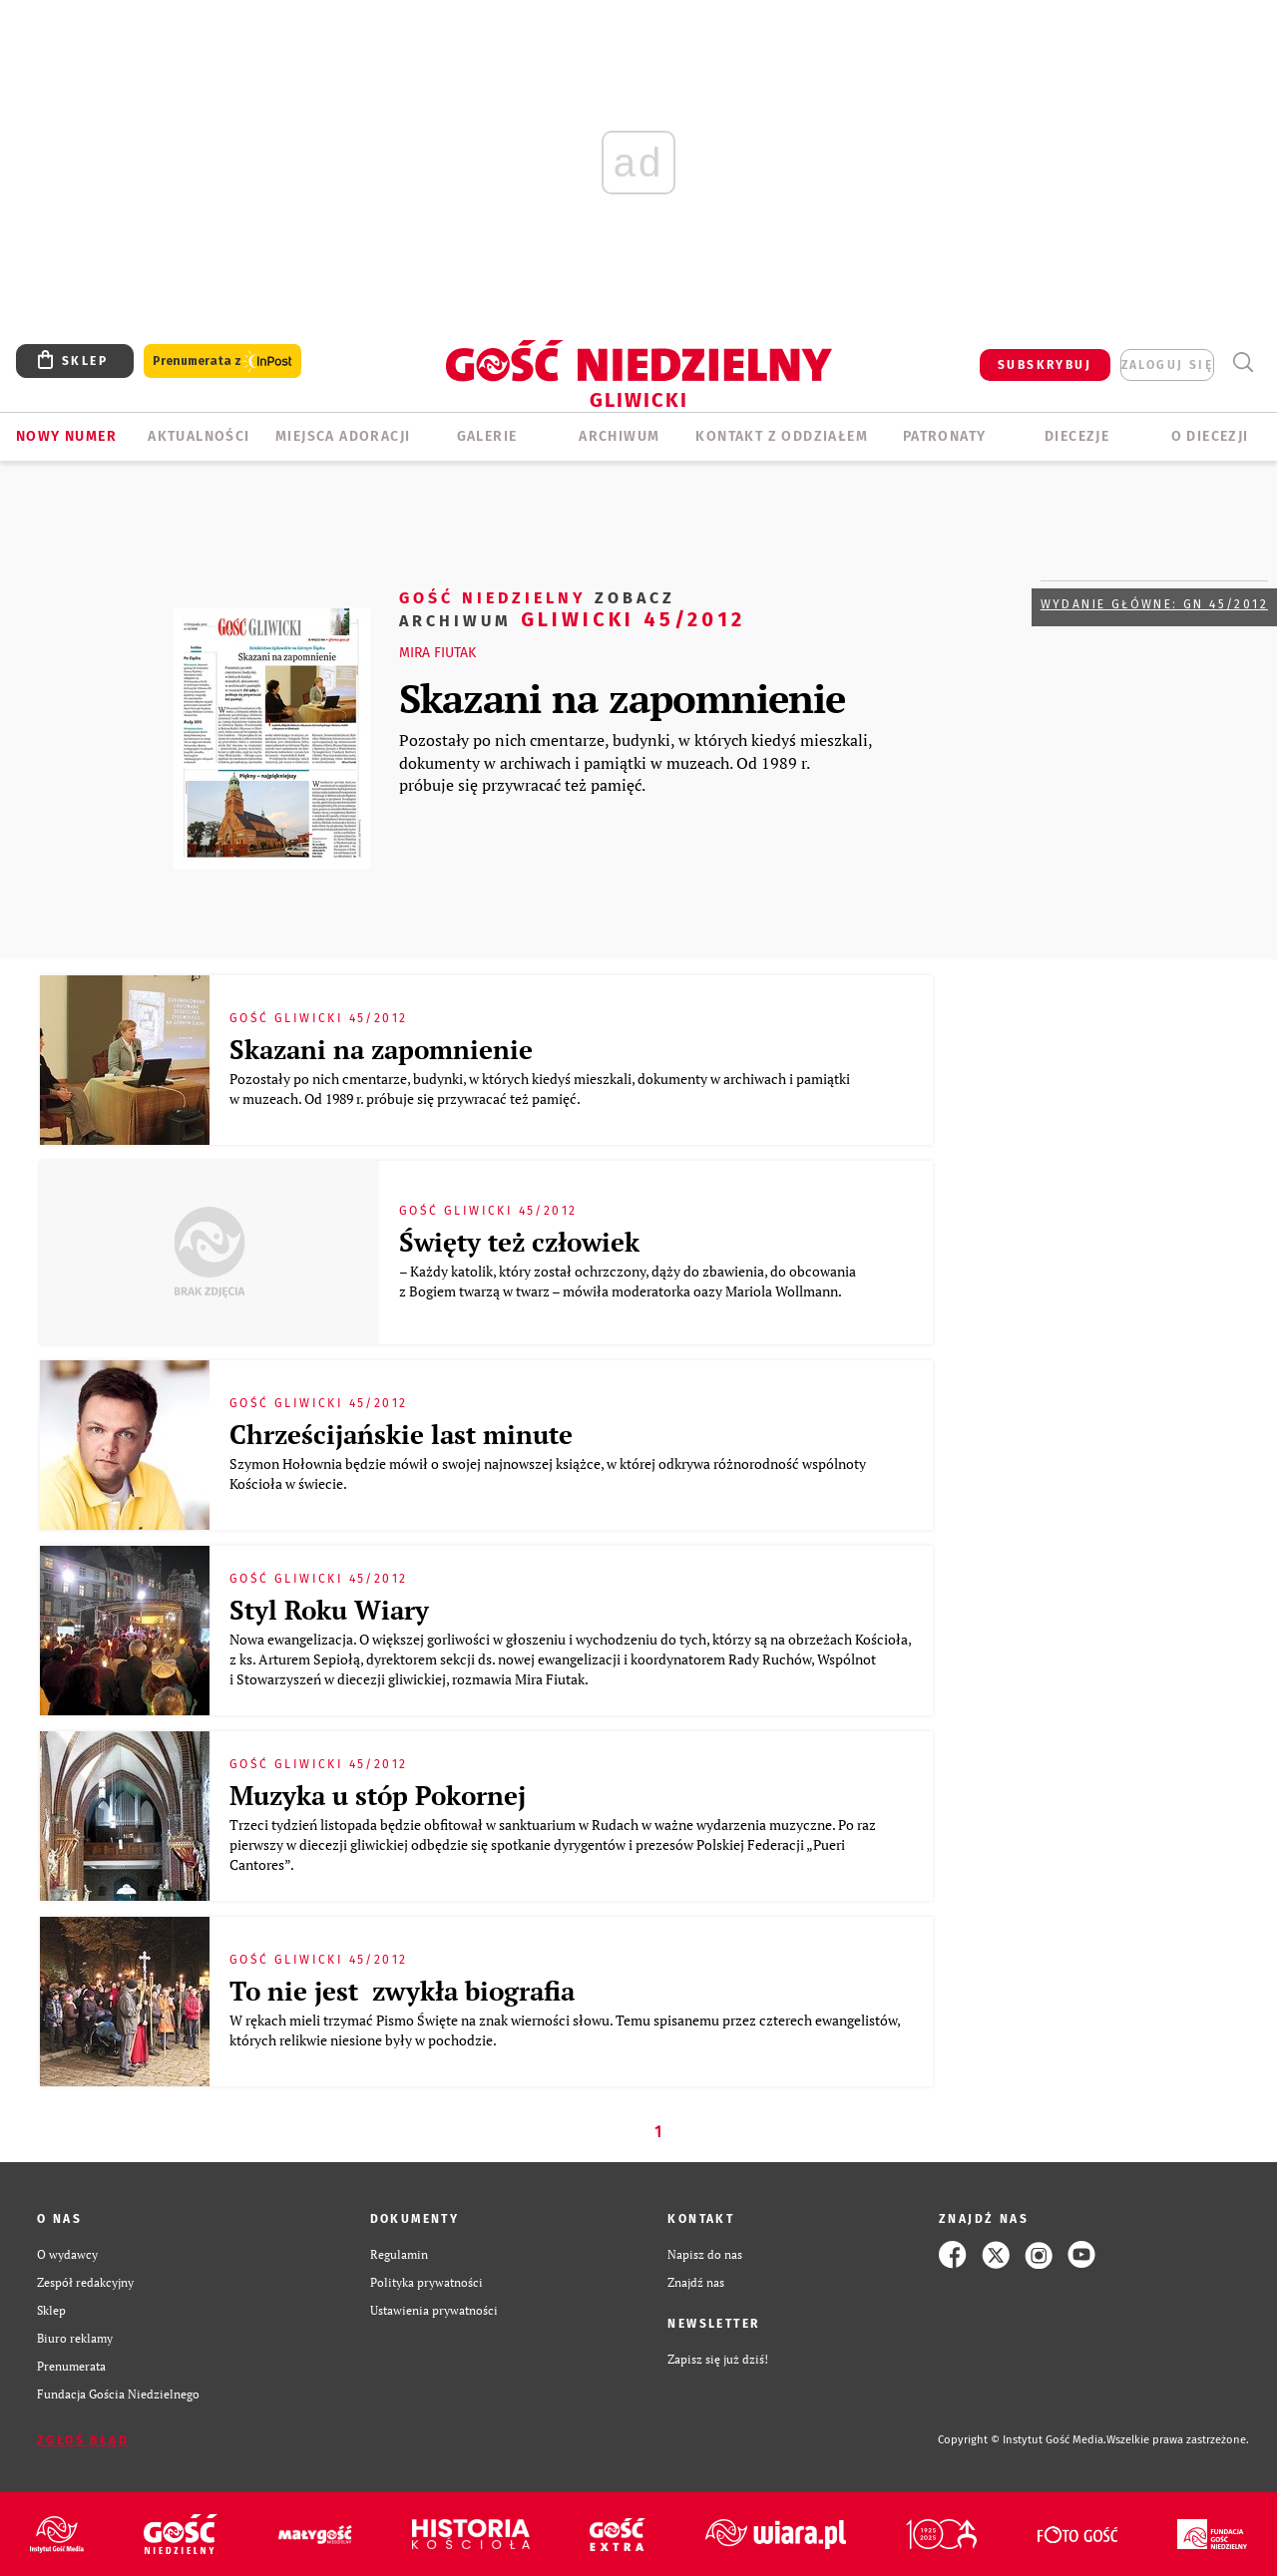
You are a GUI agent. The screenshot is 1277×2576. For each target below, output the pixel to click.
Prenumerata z (222, 361)
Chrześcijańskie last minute (401, 1434)
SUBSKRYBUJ (1044, 365)
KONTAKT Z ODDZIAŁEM (781, 436)
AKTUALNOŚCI (198, 436)
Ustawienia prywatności (434, 2310)
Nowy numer (66, 436)
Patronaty (945, 436)
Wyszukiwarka (1242, 362)
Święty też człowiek (519, 1242)
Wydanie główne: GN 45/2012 (1154, 604)
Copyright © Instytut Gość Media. (1022, 2439)
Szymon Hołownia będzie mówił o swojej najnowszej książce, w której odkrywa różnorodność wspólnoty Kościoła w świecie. (547, 1473)
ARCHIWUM (619, 436)
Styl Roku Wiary (329, 1610)
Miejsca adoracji (342, 436)
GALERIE (487, 436)
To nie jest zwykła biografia (402, 1991)
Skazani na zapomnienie (622, 697)
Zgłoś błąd (83, 2440)
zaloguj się (1167, 365)
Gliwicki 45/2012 (572, 607)
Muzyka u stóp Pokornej (377, 1795)
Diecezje (1077, 436)
